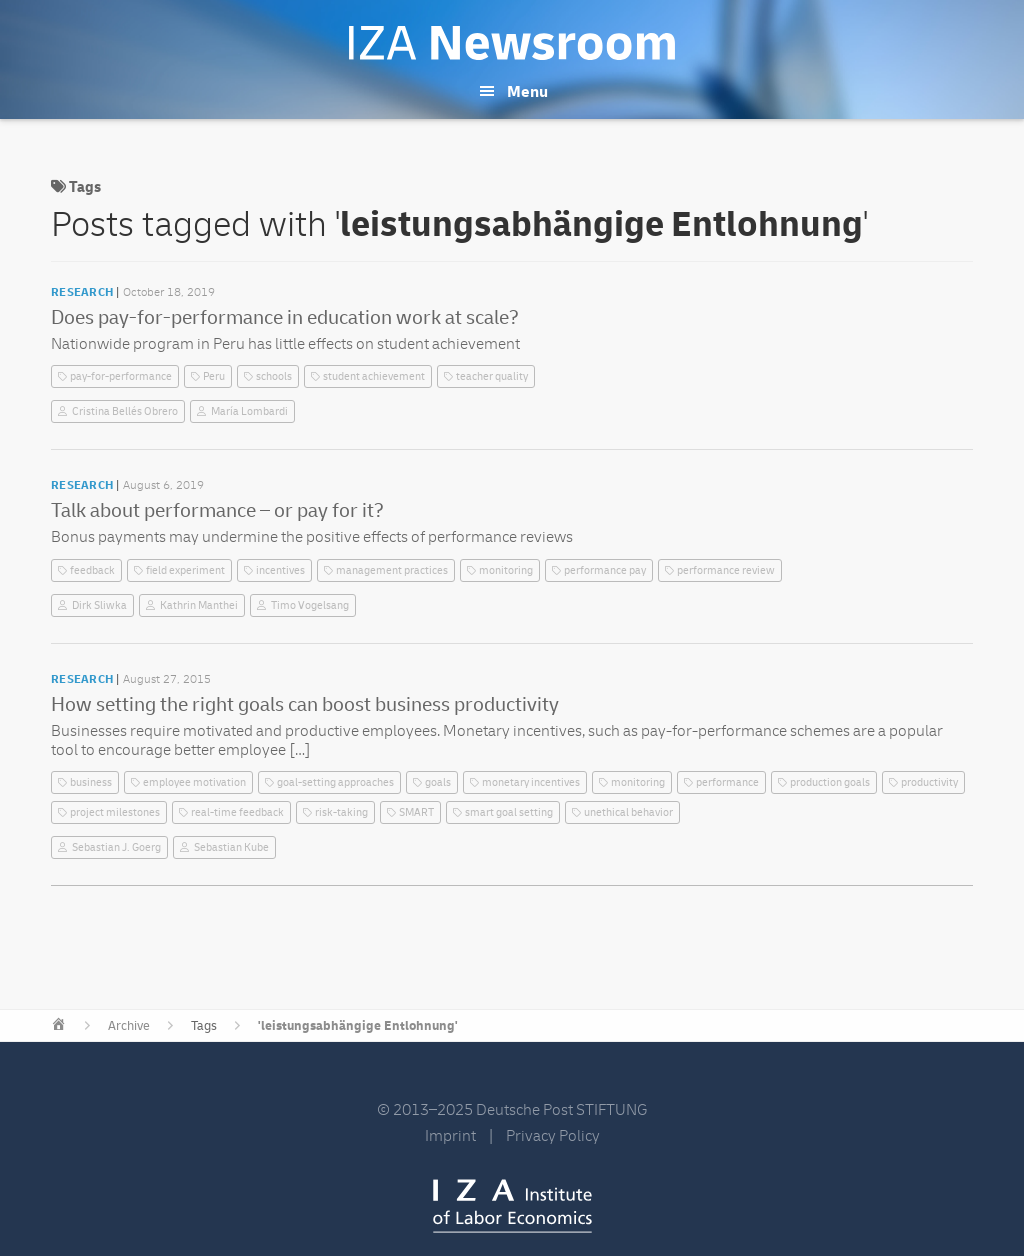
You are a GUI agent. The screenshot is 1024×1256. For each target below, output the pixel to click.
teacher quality (492, 376)
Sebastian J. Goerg (116, 847)
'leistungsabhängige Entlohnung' (358, 1026)
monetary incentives (531, 782)
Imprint (450, 1136)
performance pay (605, 570)
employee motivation (194, 782)
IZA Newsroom (512, 43)
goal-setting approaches (335, 782)
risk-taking (341, 812)
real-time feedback (237, 812)
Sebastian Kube (231, 847)
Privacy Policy (553, 1136)
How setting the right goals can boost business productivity (305, 704)
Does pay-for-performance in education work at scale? (285, 317)
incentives (280, 570)
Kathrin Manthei (199, 605)
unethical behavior (628, 812)
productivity (929, 782)
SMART (416, 812)
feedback (92, 570)
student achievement (374, 376)
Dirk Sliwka (99, 605)
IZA (512, 1206)
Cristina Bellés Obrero (125, 411)
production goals (830, 782)
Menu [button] (527, 92)
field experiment (185, 570)
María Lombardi (249, 411)
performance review (726, 570)
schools (274, 376)
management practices (392, 570)
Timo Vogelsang (310, 605)
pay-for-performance (121, 376)
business (91, 782)
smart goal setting (509, 812)
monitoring (506, 570)
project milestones (115, 812)
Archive (129, 1026)
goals (438, 782)
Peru (214, 376)
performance (727, 782)
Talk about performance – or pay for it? (217, 510)
